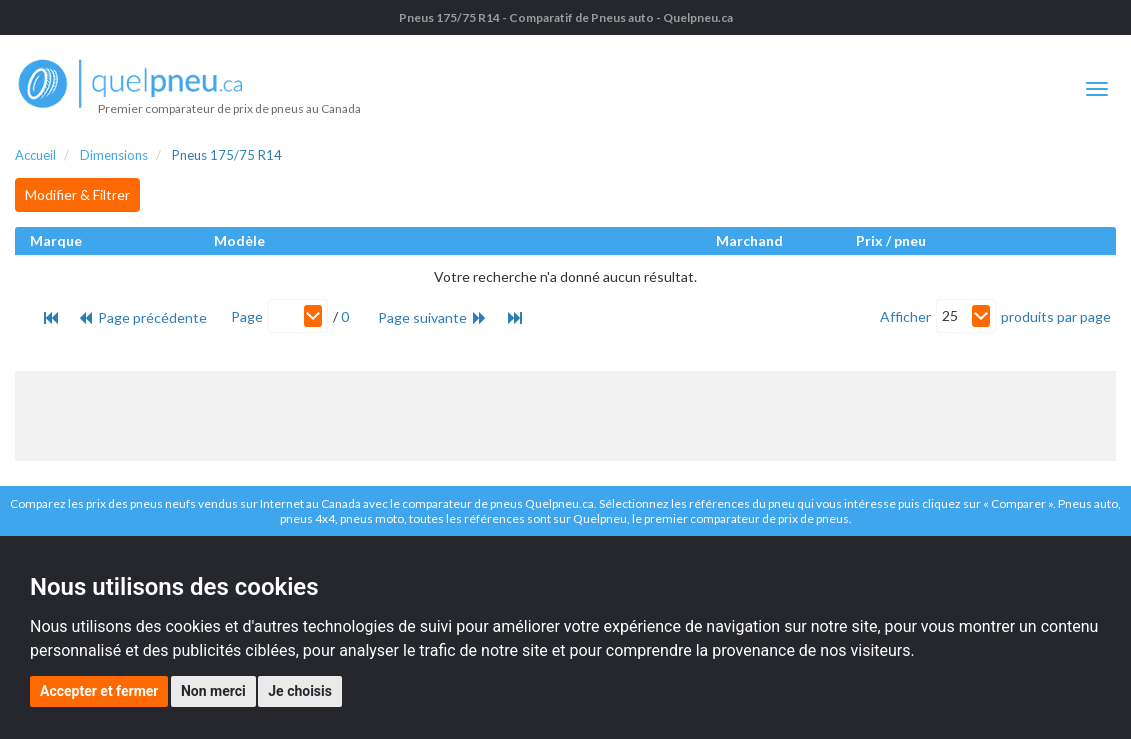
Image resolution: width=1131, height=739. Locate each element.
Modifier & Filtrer (77, 194)
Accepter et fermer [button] (99, 691)
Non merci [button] (213, 691)
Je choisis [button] (300, 691)
